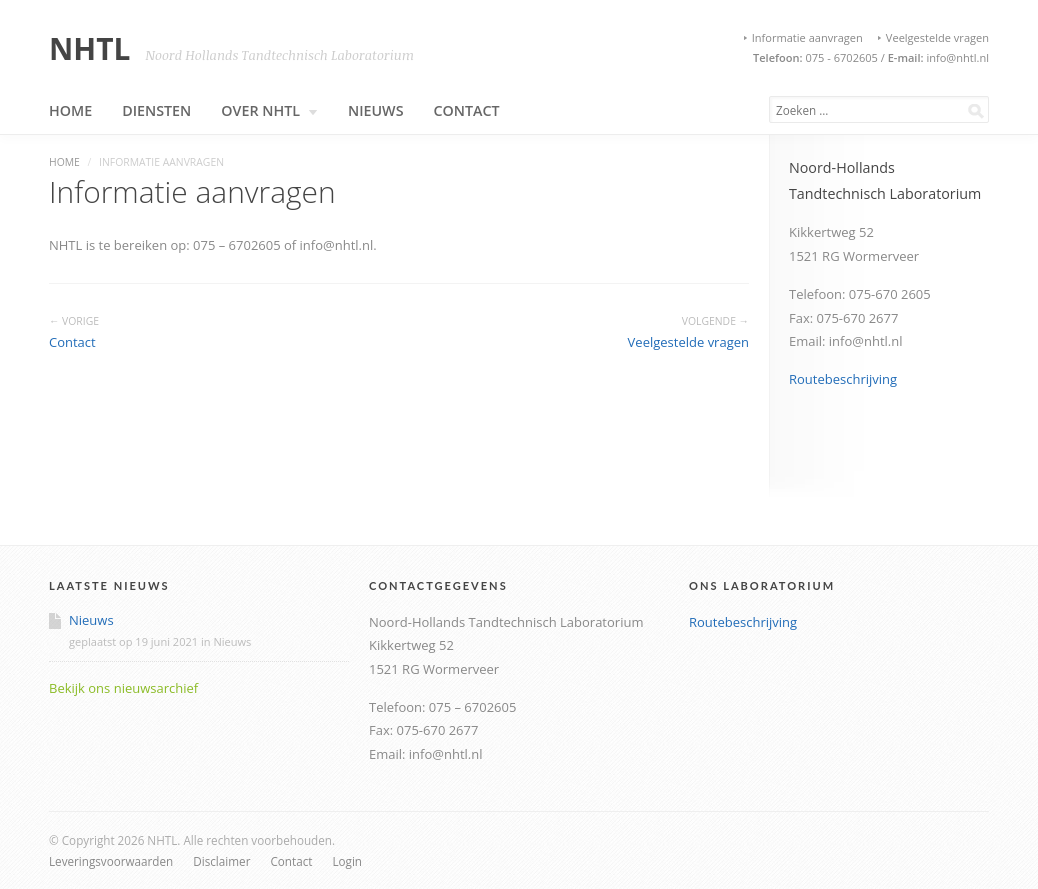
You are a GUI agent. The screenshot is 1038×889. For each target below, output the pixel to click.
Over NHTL (269, 111)
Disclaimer (221, 861)
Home (70, 111)
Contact (467, 111)
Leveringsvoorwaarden (111, 861)
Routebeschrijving (843, 379)
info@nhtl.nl (956, 57)
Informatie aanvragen (807, 37)
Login (347, 861)
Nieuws (376, 111)
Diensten (156, 111)
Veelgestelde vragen (937, 37)
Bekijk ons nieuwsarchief (123, 688)
